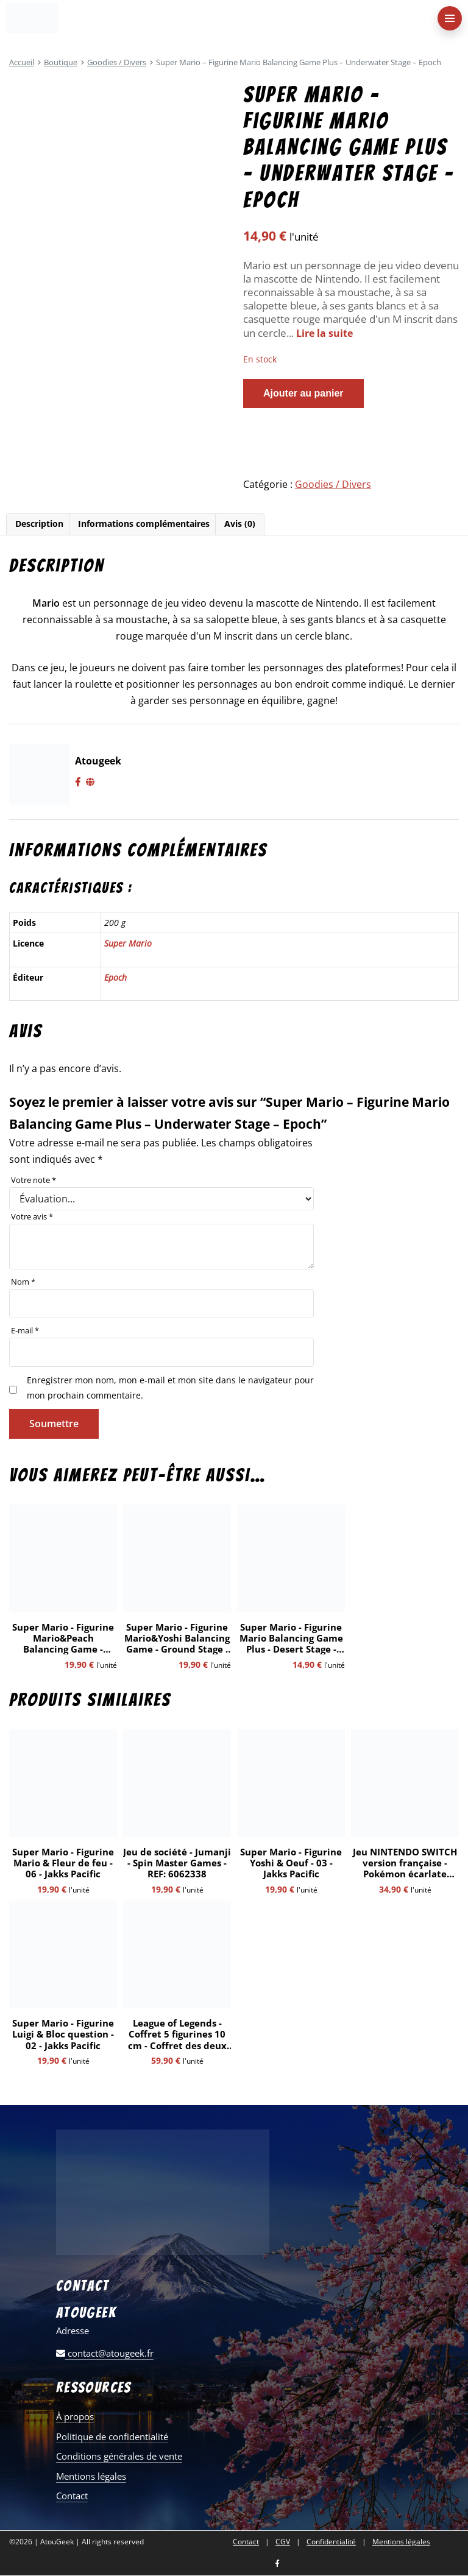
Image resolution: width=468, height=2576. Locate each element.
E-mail (25, 1330)
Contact (72, 2496)
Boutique (60, 62)
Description (39, 524)
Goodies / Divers (116, 62)
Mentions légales (91, 2477)
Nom (23, 1282)
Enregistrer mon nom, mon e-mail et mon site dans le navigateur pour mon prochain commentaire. (170, 1388)
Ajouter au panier (303, 393)
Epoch (115, 978)
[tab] (39, 525)
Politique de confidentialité (112, 2437)
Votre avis (32, 1217)
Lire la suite (325, 333)
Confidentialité (331, 2542)
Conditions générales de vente (119, 2457)
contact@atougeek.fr (105, 2354)
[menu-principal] (450, 18)
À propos (75, 2417)
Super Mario (128, 944)
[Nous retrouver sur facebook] (277, 2565)
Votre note (33, 1181)
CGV (282, 2542)
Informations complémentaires (144, 524)
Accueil (21, 62)
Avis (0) (239, 524)
